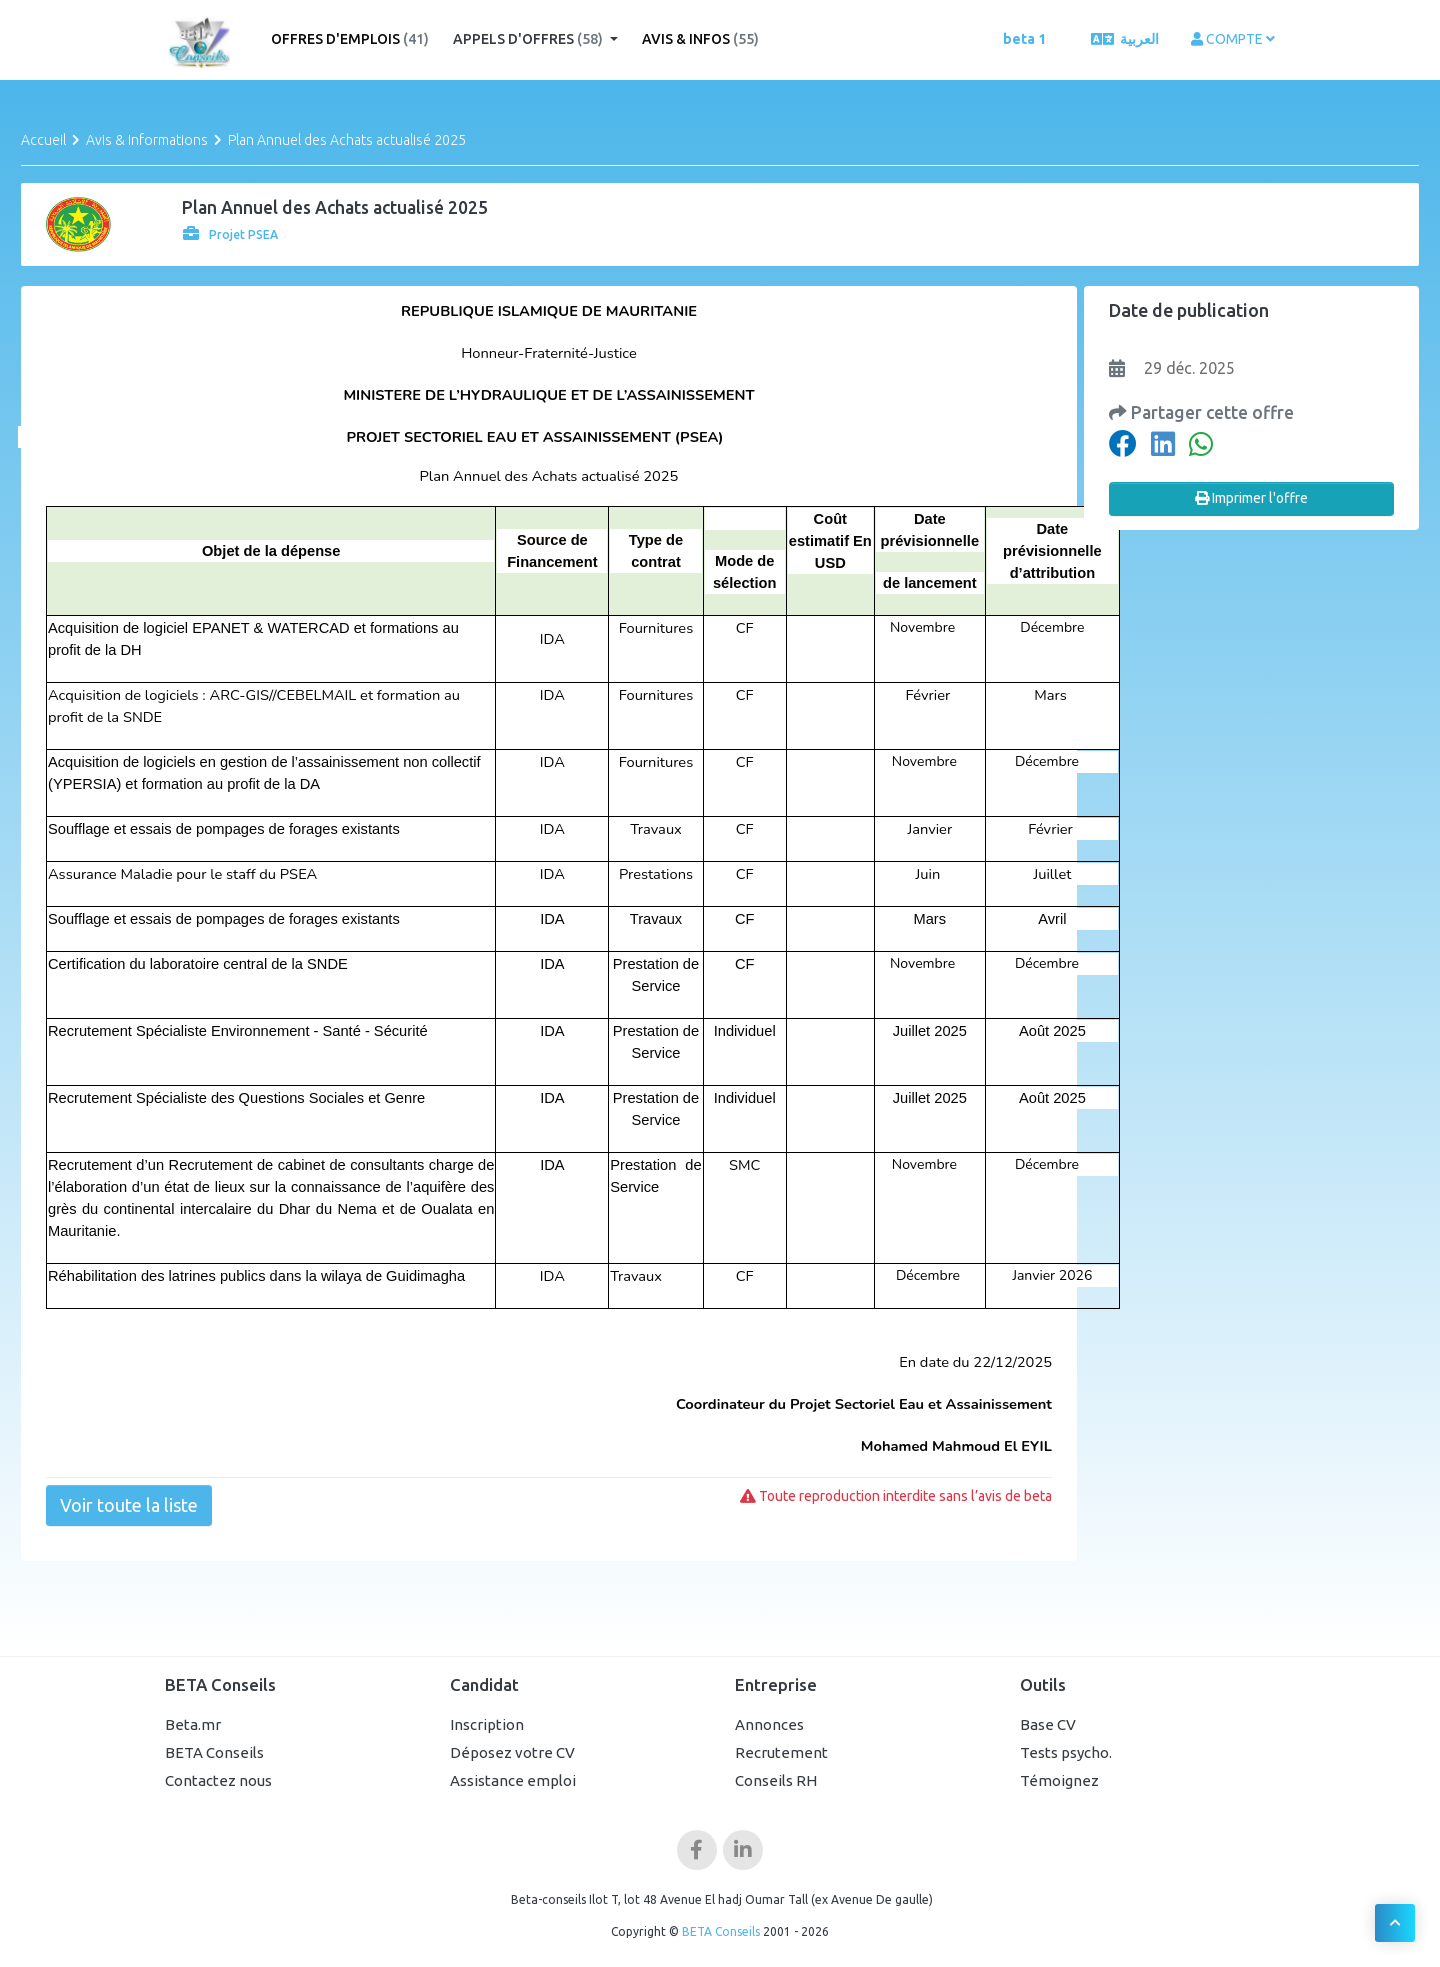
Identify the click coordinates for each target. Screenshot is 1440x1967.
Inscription (487, 1724)
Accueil (43, 140)
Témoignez (1059, 1780)
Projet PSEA (230, 234)
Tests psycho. (1066, 1752)
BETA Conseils (214, 1752)
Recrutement (781, 1752)
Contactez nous (218, 1780)
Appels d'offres (529, 39)
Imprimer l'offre (1251, 498)
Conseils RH (776, 1780)
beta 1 (1024, 39)
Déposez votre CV (512, 1752)
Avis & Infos (700, 39)
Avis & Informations (147, 140)
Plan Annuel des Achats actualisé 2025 (347, 140)
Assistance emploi (513, 1780)
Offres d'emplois (350, 39)
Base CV (1048, 1724)
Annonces (769, 1724)
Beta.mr (193, 1724)
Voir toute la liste (129, 1505)
